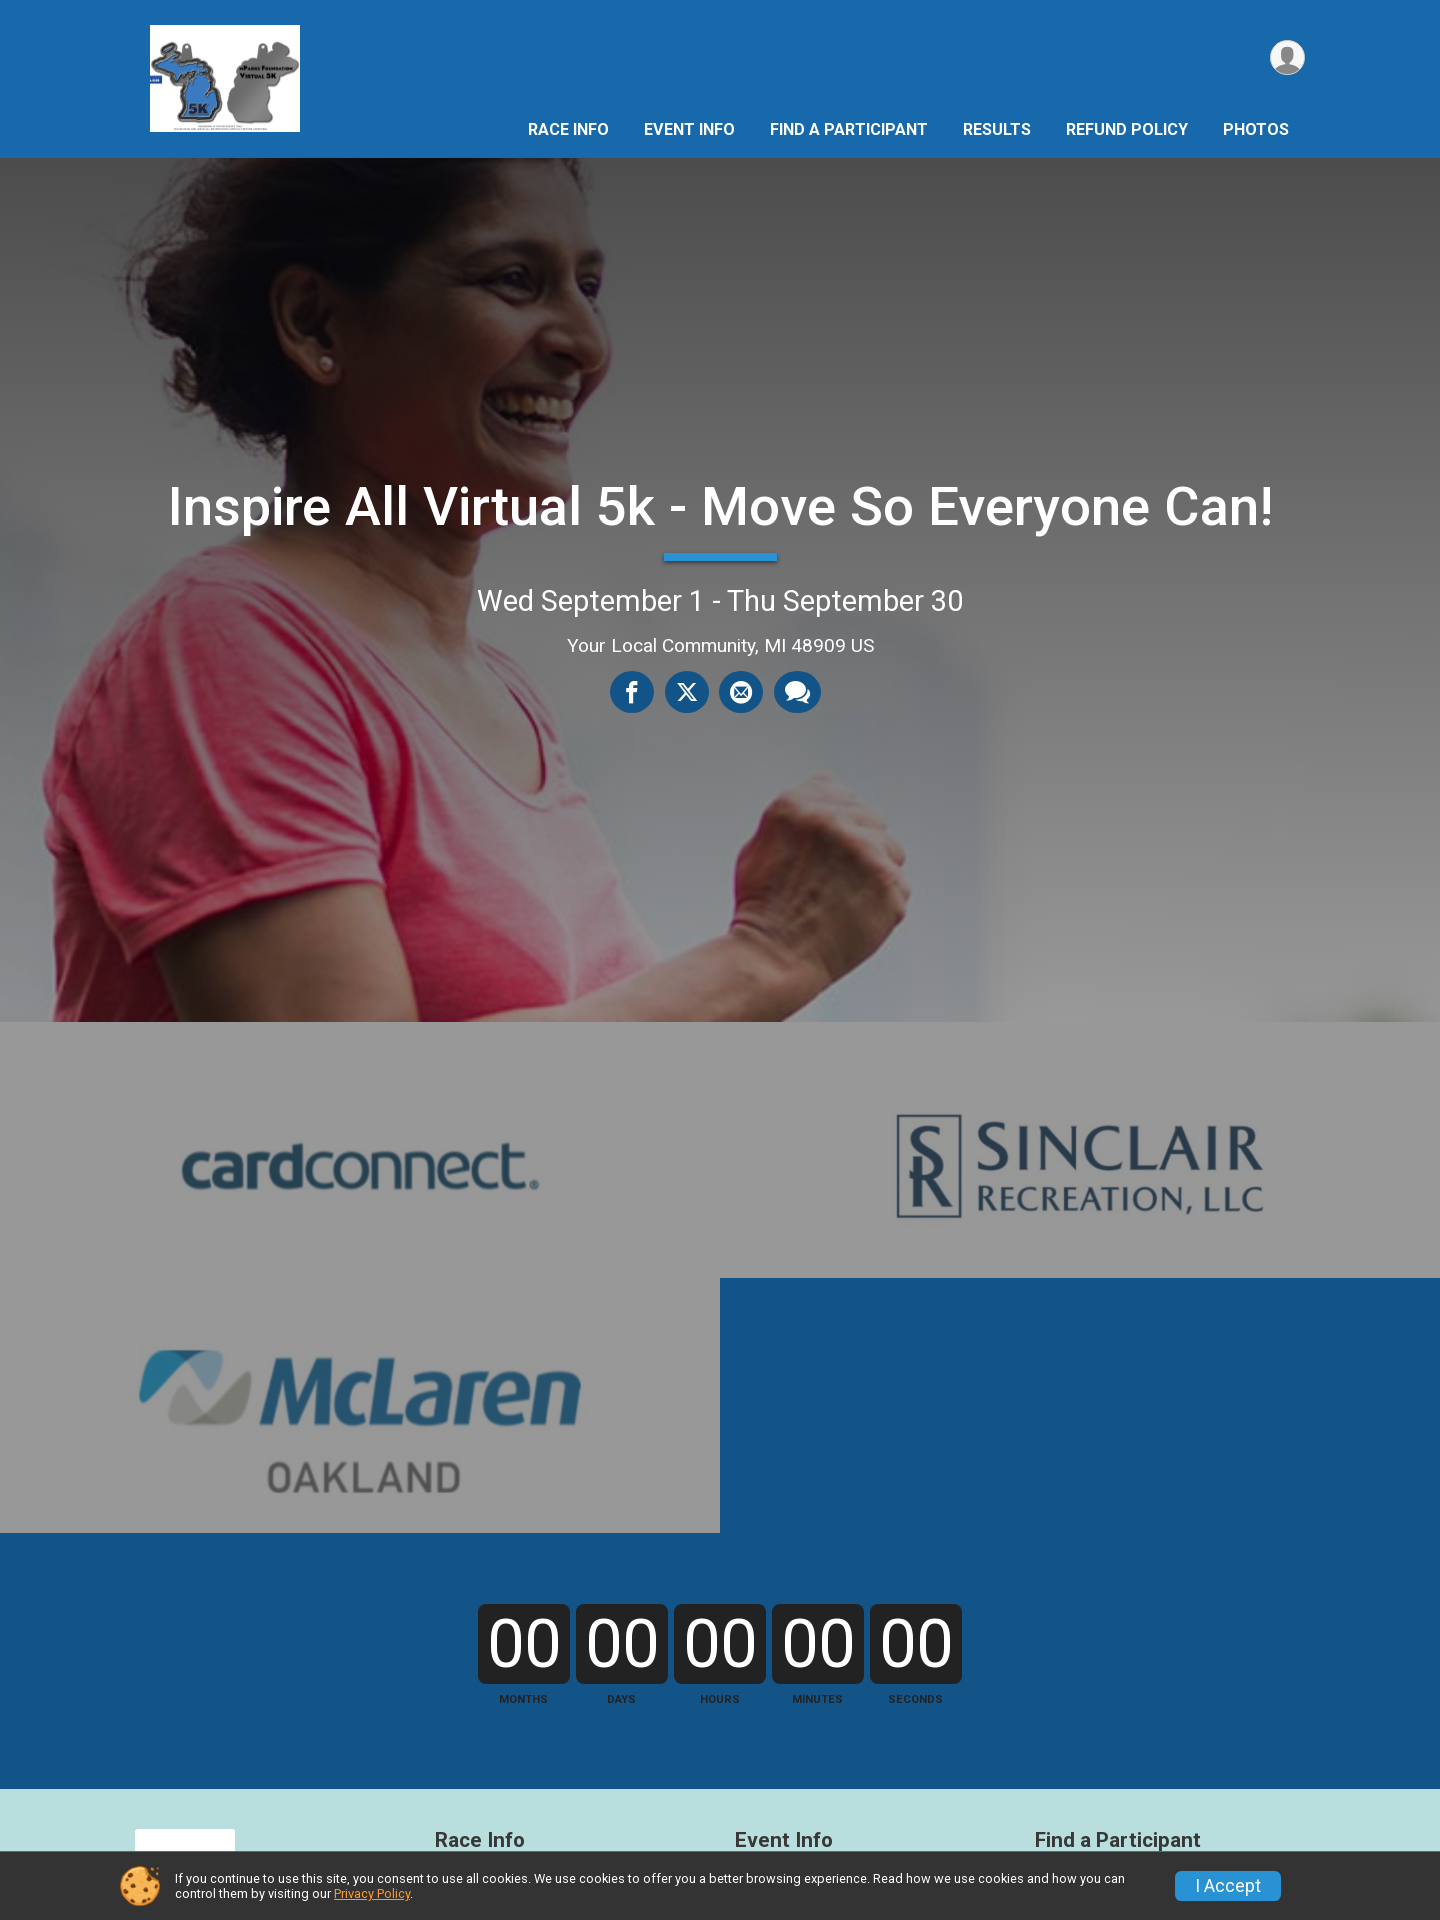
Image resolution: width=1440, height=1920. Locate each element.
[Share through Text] (796, 692)
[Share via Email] (741, 692)
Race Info (568, 129)
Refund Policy (1127, 129)
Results (997, 129)
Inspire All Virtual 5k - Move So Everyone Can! (720, 506)
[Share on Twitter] (687, 692)
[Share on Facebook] (633, 692)
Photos (1256, 129)
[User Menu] (1286, 58)
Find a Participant (849, 129)
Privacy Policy (372, 1893)
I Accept (1228, 1886)
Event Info (689, 129)
